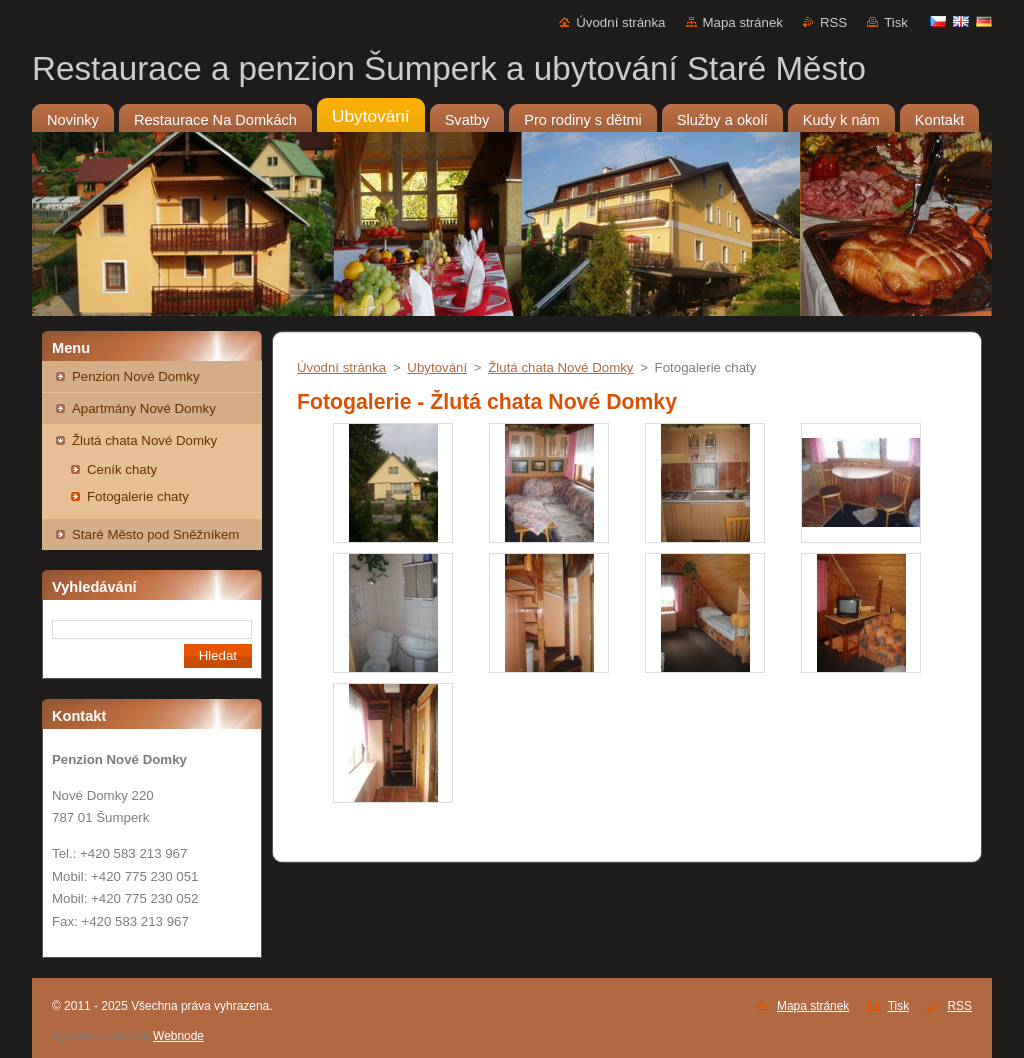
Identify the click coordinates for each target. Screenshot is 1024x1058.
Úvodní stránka (620, 22)
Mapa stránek (743, 22)
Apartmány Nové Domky (144, 408)
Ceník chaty (122, 469)
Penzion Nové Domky (136, 376)
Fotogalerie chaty (138, 496)
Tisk (896, 22)
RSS (833, 22)
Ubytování (437, 367)
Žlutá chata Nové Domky (144, 440)
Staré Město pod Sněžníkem (155, 534)
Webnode (178, 1036)
